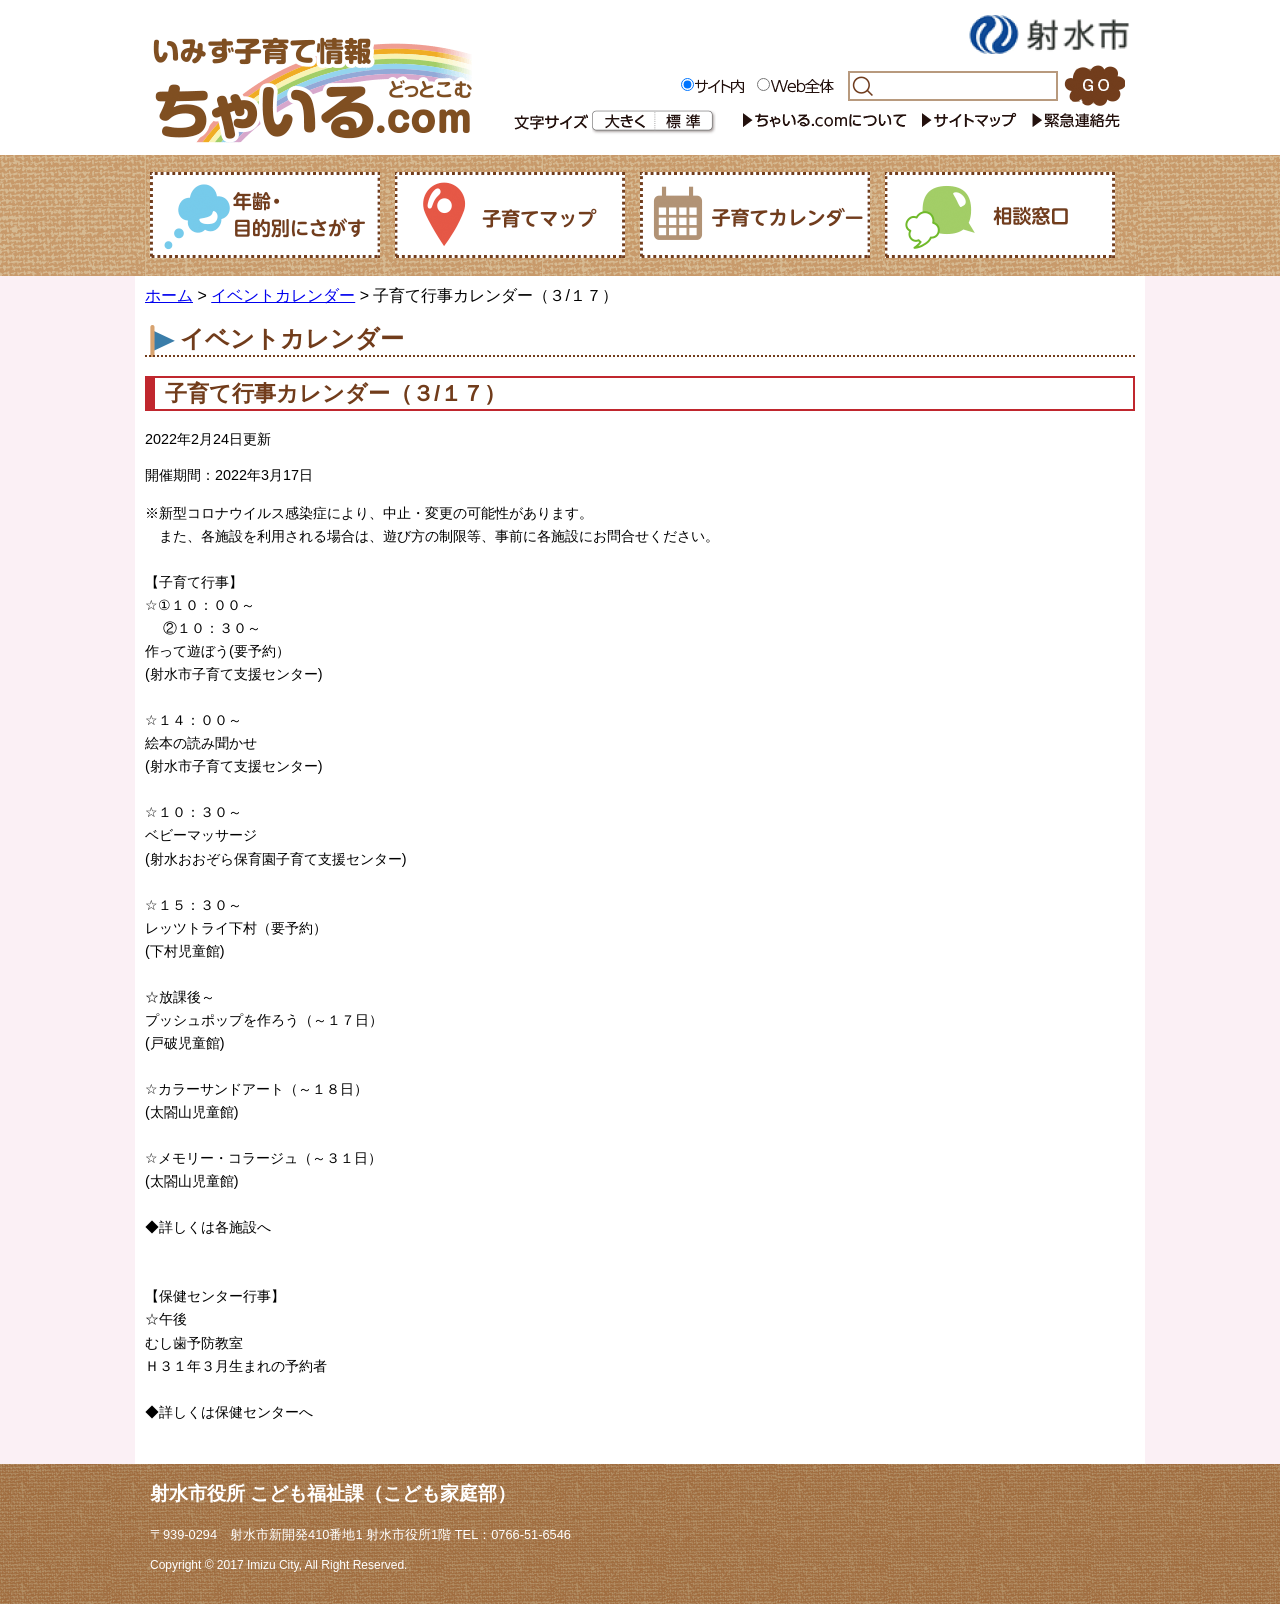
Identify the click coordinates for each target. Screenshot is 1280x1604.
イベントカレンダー (283, 295)
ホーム (169, 295)
